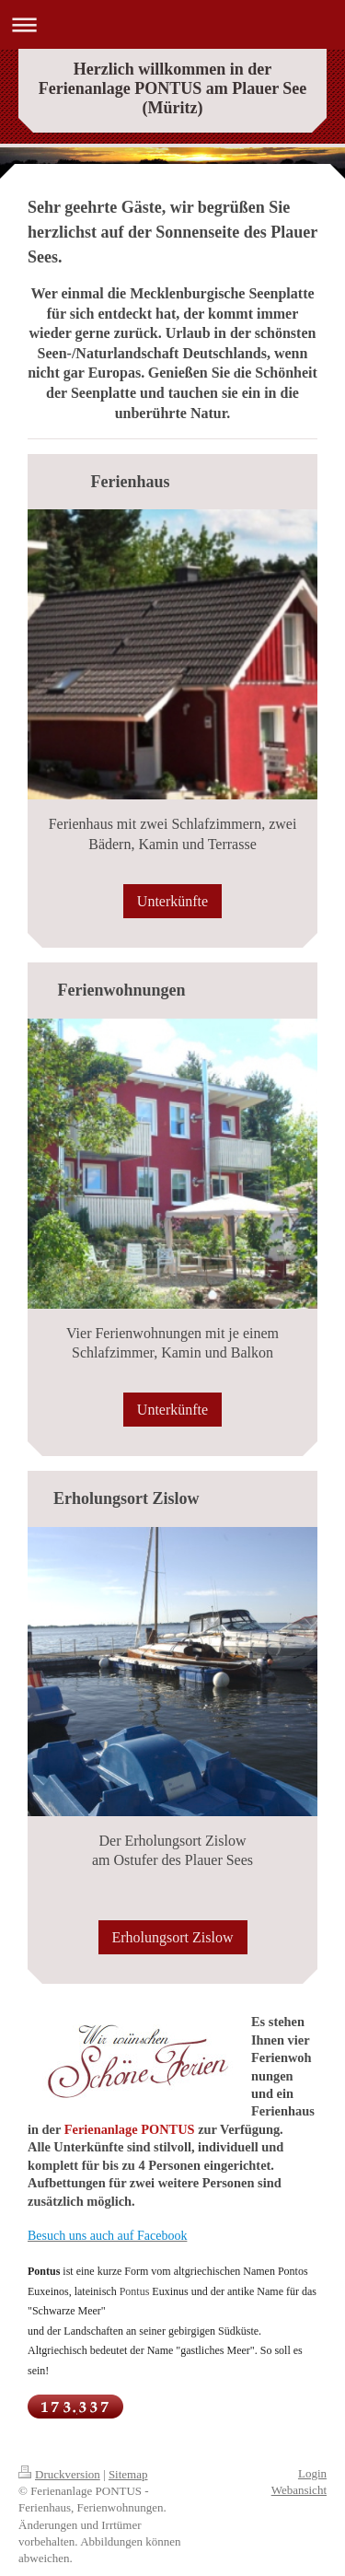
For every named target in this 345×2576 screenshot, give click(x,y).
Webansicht (299, 2490)
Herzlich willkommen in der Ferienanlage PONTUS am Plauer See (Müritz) (173, 88)
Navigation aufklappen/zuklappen (172, 24)
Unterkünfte (172, 901)
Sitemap (128, 2474)
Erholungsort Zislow (173, 1937)
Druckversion (59, 2474)
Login (312, 2473)
